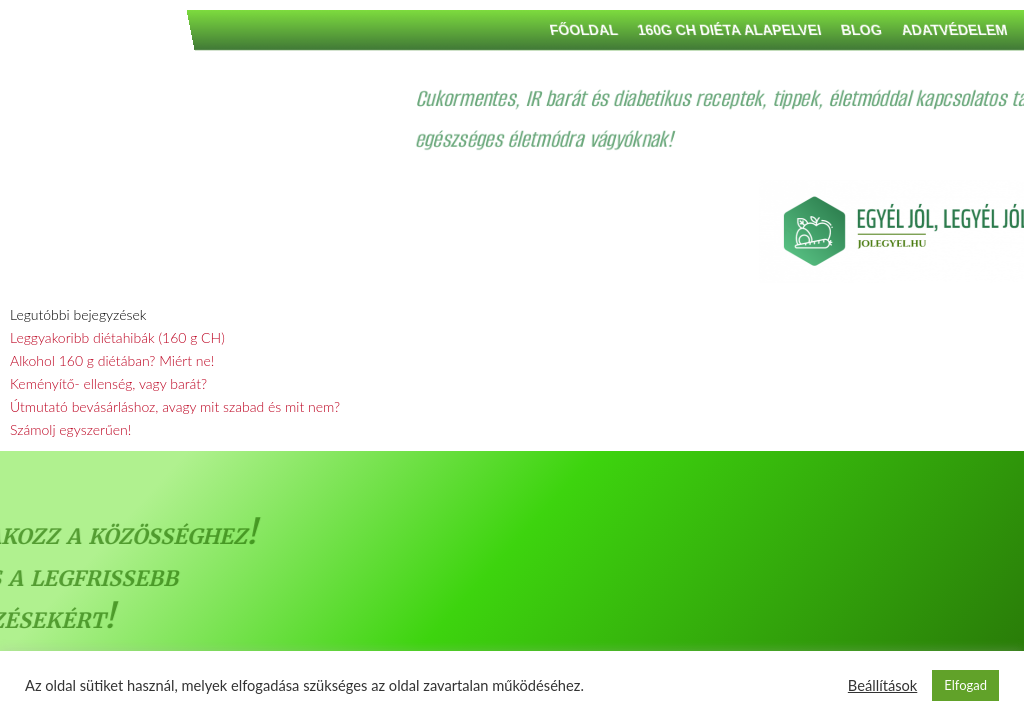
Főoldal (750, 30)
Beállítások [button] (882, 685)
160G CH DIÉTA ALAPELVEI (896, 30)
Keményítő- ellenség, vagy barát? (108, 383)
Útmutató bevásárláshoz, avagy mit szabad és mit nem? (175, 406)
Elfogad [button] (965, 685)
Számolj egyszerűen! (70, 429)
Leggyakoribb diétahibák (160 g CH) (117, 337)
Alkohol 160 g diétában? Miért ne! (112, 360)
